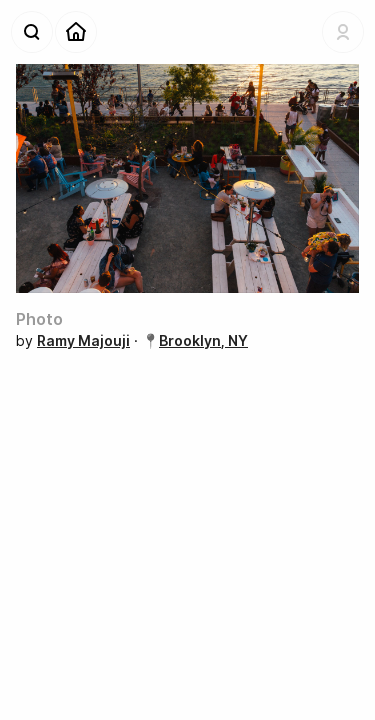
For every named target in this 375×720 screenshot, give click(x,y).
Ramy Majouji (83, 340)
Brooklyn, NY (203, 340)
